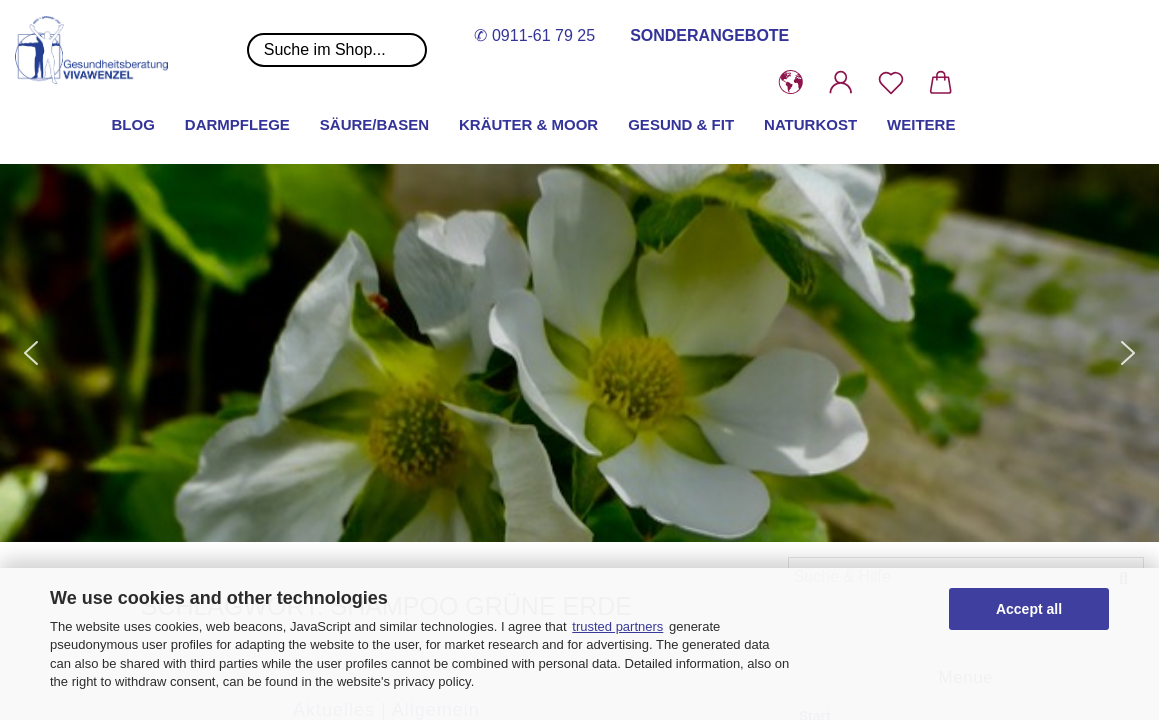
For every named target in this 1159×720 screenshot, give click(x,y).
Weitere (921, 124)
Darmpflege (237, 124)
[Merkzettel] (891, 83)
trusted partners (617, 626)
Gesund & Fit (681, 124)
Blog (133, 124)
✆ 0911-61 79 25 (534, 35)
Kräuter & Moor (528, 124)
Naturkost (810, 124)
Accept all (1029, 609)
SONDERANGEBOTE (709, 35)
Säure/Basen (374, 124)
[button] (791, 83)
